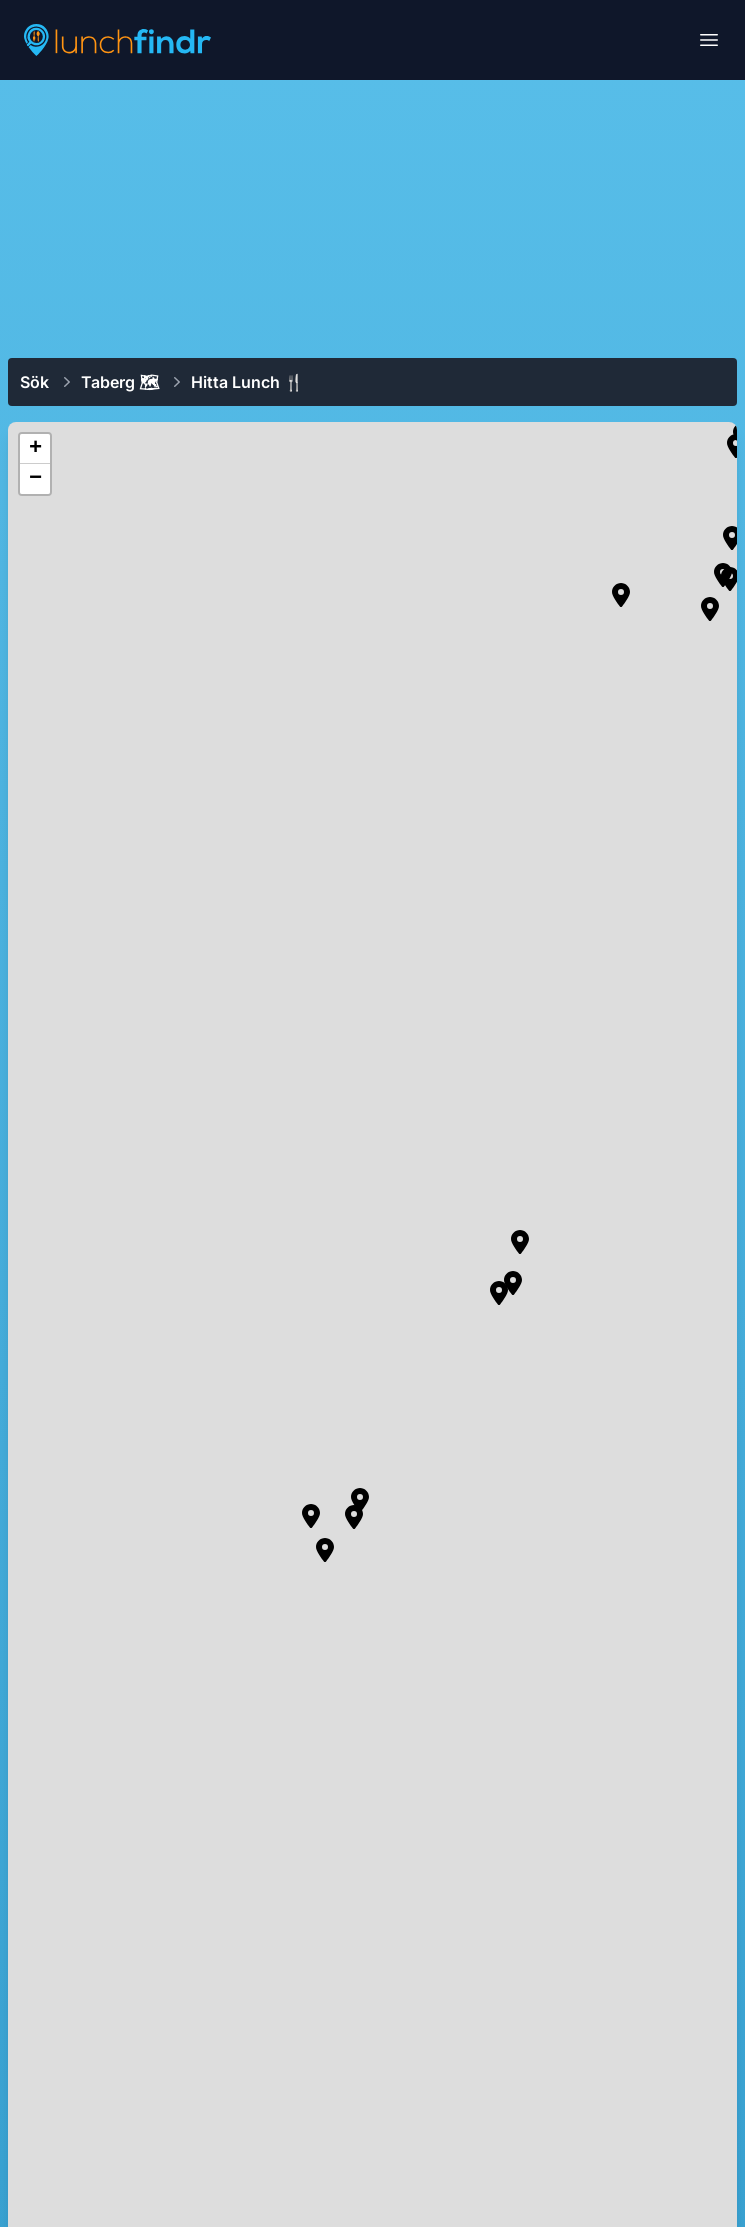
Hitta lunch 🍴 (247, 382)
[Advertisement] (372, 217)
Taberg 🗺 (120, 382)
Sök (34, 382)
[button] (621, 595)
